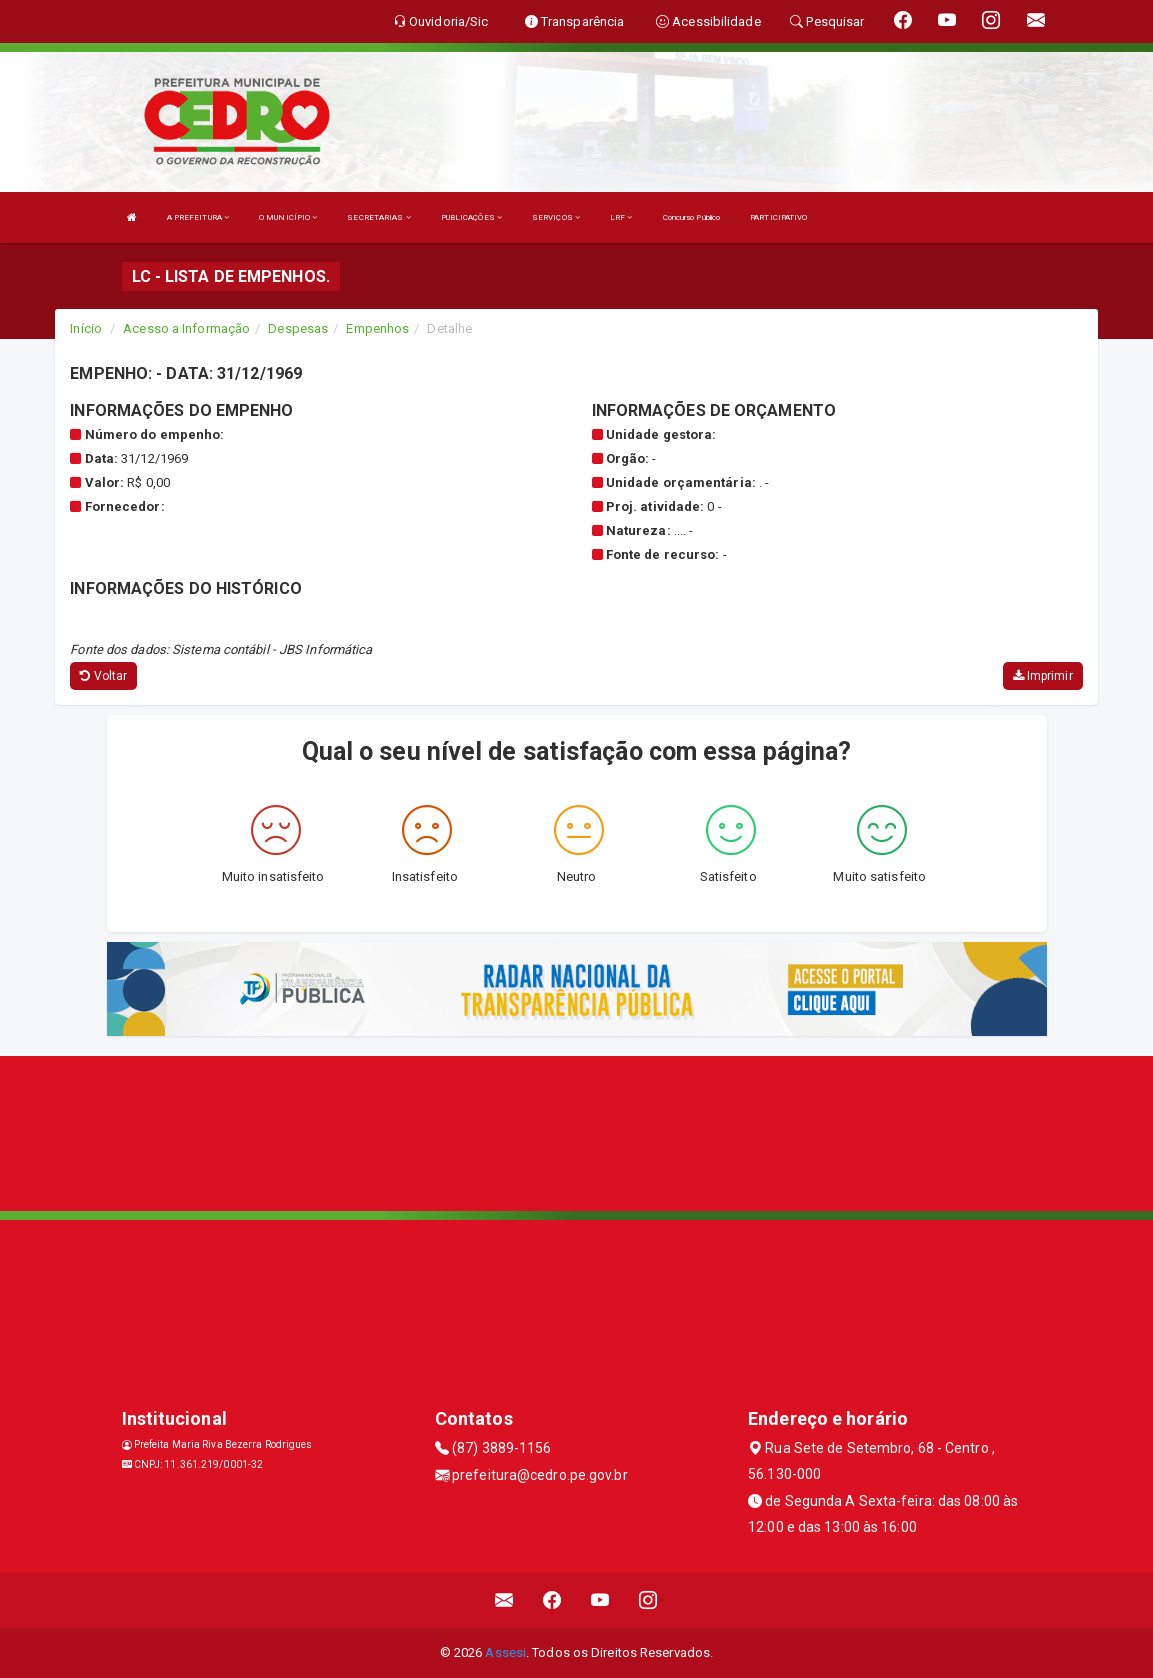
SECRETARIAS (378, 217)
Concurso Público (692, 217)
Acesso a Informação (186, 328)
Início (86, 328)
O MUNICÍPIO (288, 217)
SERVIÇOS (556, 217)
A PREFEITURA (198, 217)
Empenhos (377, 328)
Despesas (298, 328)
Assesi (505, 1652)
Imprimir (1043, 676)
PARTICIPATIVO (778, 217)
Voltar (103, 676)
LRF (621, 217)
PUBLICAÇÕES (471, 217)
